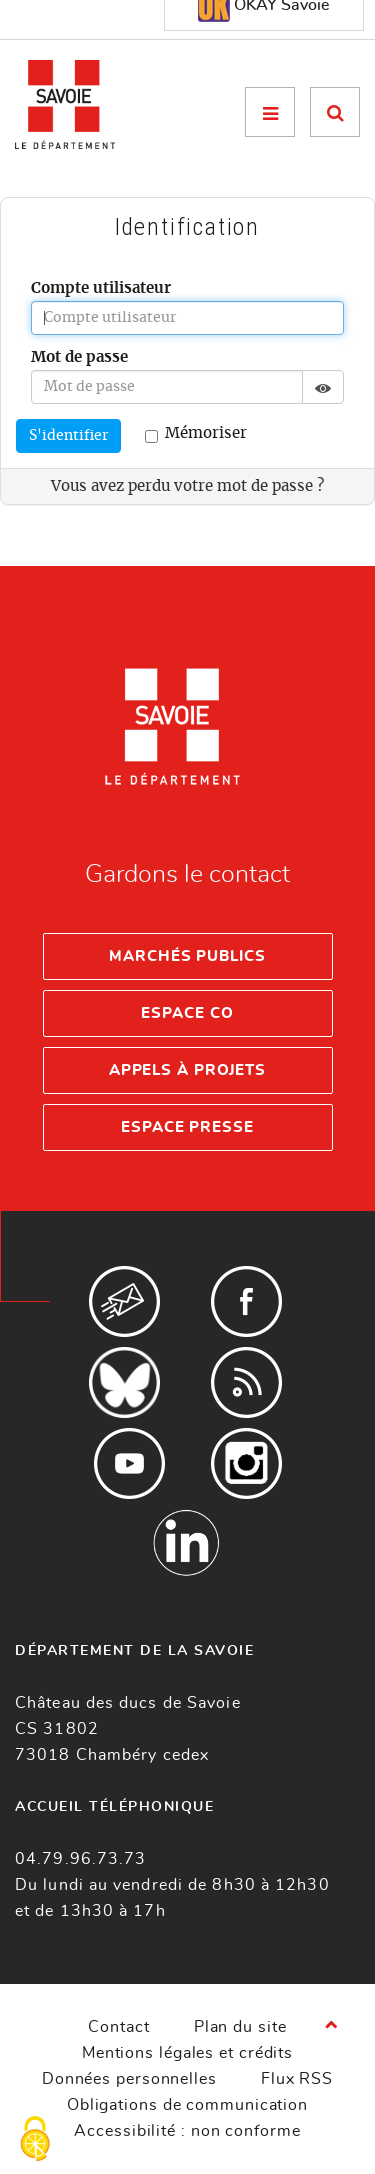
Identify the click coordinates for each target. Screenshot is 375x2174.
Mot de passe (79, 357)
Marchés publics (187, 956)
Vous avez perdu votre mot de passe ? (187, 486)
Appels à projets (187, 1070)
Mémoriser (196, 434)
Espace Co (187, 1013)
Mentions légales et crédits (187, 2053)
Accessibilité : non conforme (187, 2131)
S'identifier (68, 436)
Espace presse (187, 1127)
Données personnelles (129, 2079)
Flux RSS (297, 2079)
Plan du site (240, 2027)
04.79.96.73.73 (80, 1859)
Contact (118, 2027)
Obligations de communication (187, 2105)
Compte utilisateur (101, 288)
